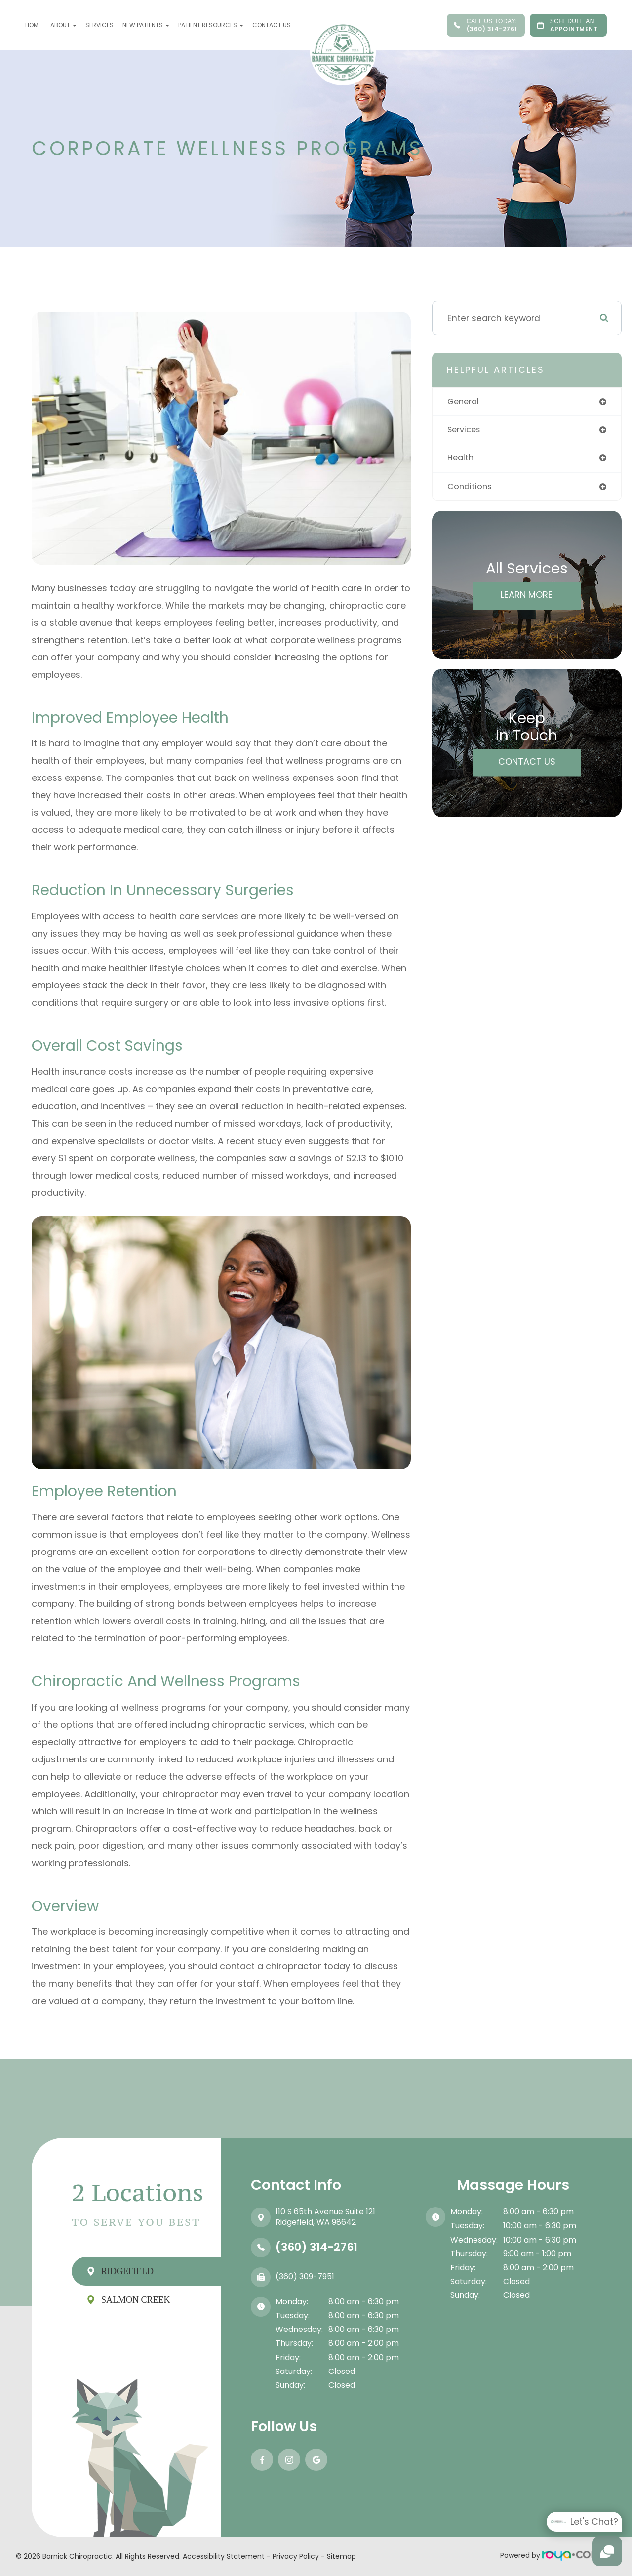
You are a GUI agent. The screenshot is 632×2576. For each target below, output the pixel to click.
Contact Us (271, 25)
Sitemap (341, 2556)
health (461, 459)
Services (99, 25)
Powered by (550, 2555)
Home (33, 25)
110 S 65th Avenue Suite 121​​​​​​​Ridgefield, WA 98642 (325, 2217)
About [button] (63, 25)
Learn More (527, 597)
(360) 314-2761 (485, 25)
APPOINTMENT (567, 25)
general (464, 402)
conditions (470, 489)
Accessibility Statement (224, 2556)
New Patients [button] (145, 25)
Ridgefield (127, 2271)
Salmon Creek (135, 2300)
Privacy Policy (296, 2556)
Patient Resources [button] (210, 25)
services (465, 431)
